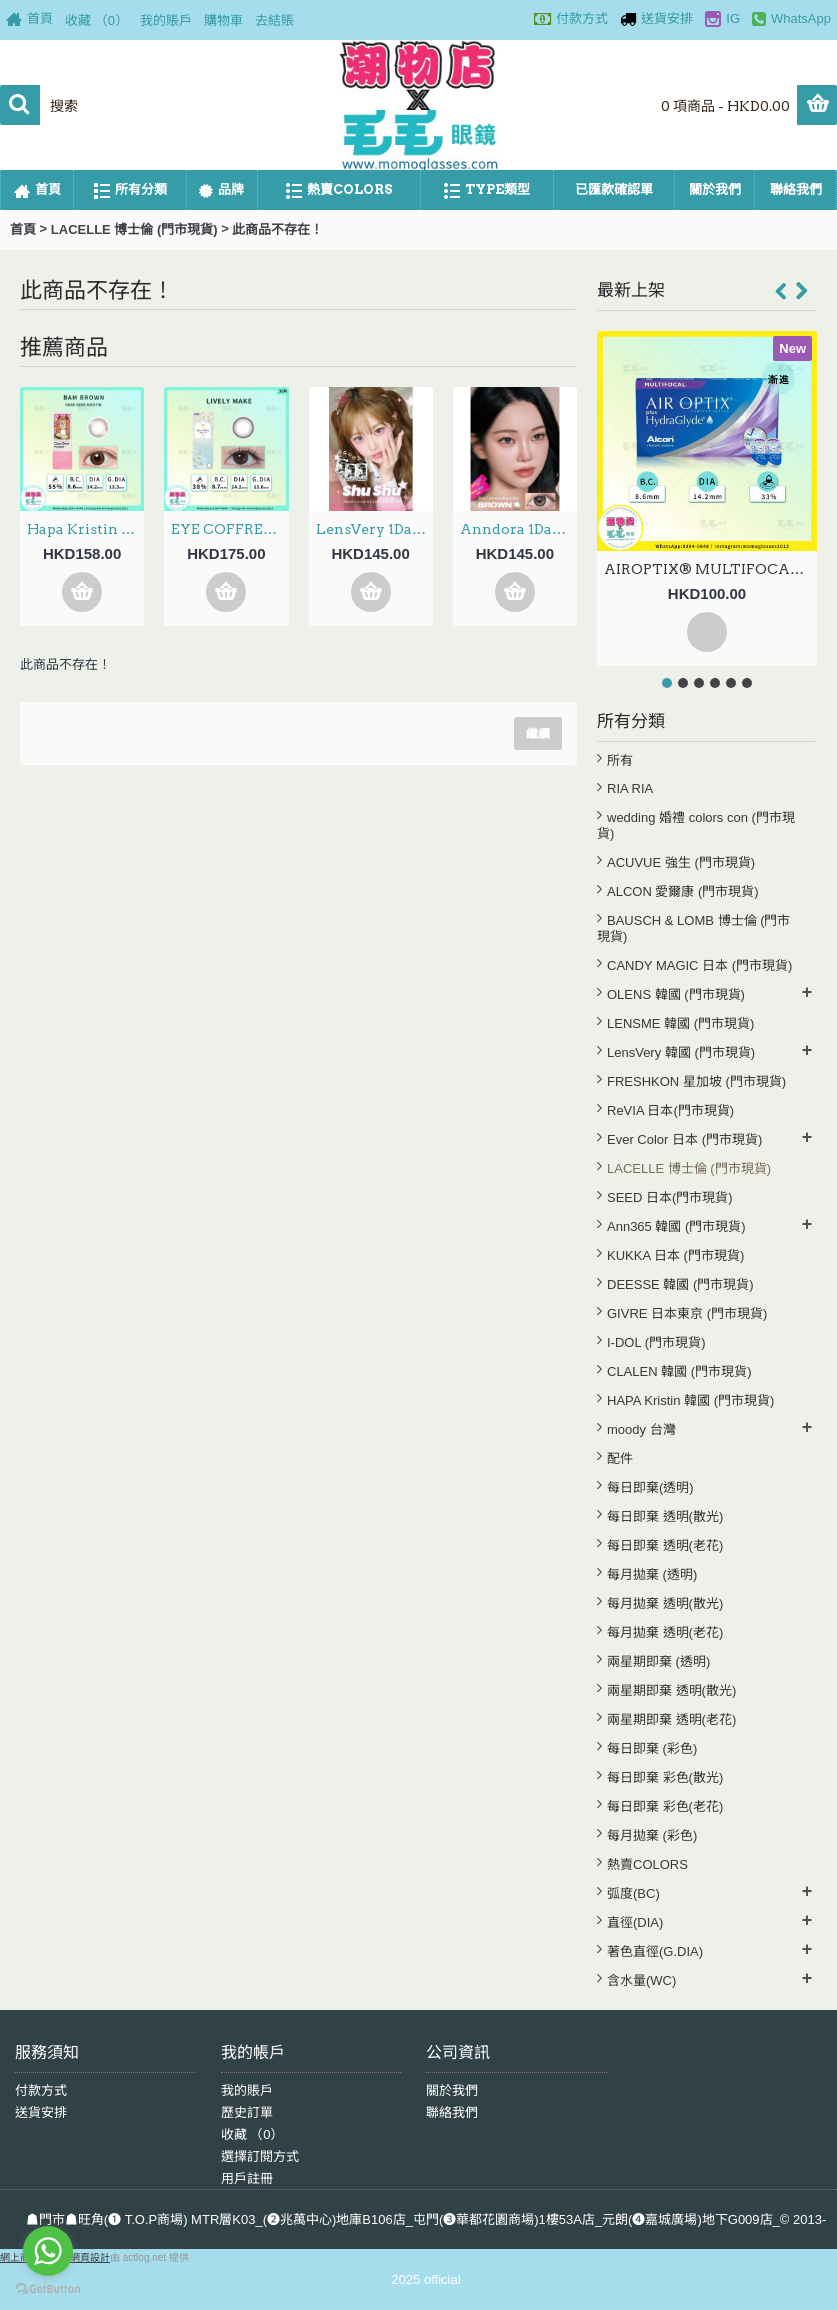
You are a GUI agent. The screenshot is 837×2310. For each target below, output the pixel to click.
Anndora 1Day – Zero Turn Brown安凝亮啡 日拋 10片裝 (518, 529)
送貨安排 (41, 2112)
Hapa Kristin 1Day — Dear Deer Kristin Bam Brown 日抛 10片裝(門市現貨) (85, 529)
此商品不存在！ (277, 229)
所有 (620, 760)
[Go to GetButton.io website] (48, 2289)
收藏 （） (252, 2134)
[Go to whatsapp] (48, 2251)
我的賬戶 (247, 2090)
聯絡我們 (452, 2112)
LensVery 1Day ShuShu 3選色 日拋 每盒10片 (374, 529)
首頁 (23, 229)
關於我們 (452, 2090)
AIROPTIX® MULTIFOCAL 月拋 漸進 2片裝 (710, 569)
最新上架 (631, 290)
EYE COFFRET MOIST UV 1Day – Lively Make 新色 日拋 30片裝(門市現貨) (229, 529)
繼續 (538, 733)
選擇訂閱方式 (260, 2156)
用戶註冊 (247, 2178)
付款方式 (41, 2090)
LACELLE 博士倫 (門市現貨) (134, 229)
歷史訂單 (247, 2112)
